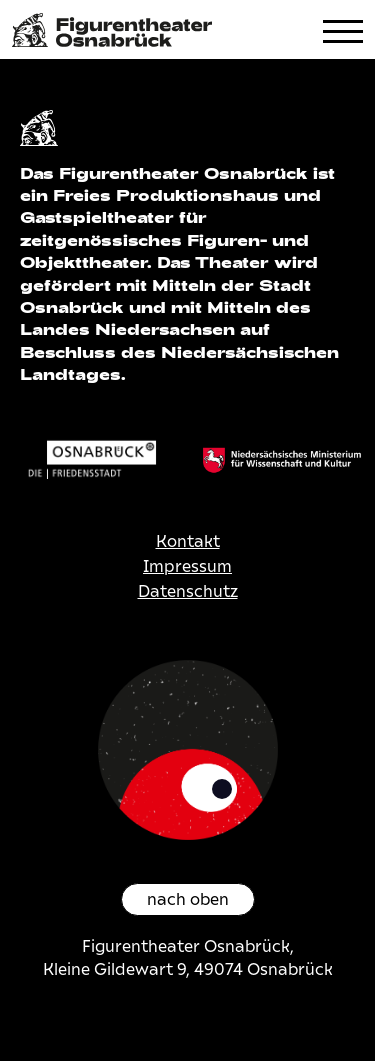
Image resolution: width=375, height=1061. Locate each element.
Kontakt (188, 541)
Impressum (187, 566)
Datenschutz (188, 591)
